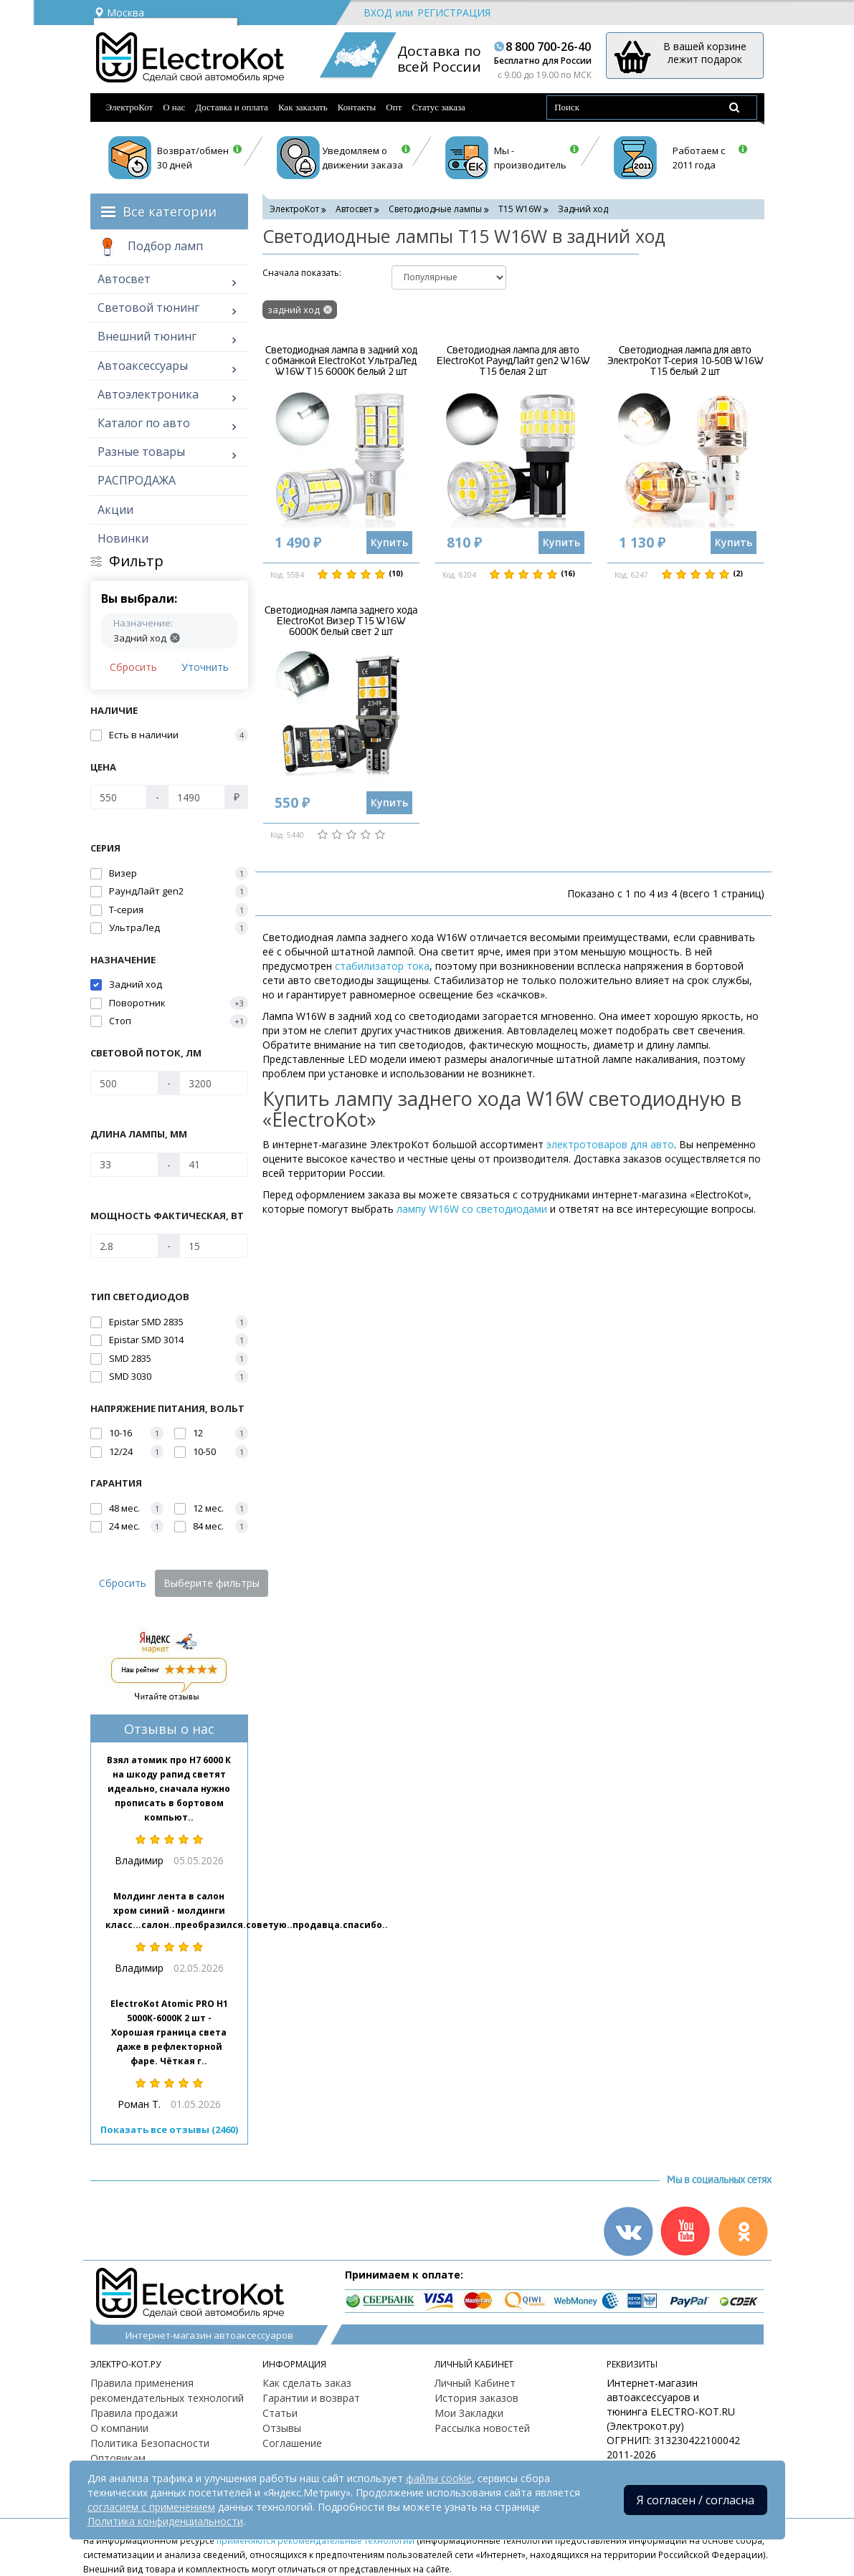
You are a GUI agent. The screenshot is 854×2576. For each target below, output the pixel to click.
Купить (389, 542)
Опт (394, 107)
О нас (174, 107)
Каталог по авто (144, 423)
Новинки (123, 538)
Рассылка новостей (482, 2428)
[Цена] (119, 797)
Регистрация (453, 12)
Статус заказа (438, 107)
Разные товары (141, 451)
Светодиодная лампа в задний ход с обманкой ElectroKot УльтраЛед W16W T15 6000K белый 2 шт (341, 361)
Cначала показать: (301, 273)
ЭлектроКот (129, 107)
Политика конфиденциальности (165, 2521)
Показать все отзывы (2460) (169, 2129)
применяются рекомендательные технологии (315, 2540)
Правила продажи (134, 2413)
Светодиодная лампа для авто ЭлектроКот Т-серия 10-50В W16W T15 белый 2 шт (685, 361)
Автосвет (124, 279)
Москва (119, 12)
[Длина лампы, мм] (124, 1165)
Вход (378, 12)
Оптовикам (118, 2458)
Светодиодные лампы (435, 209)
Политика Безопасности (149, 2443)
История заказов (476, 2398)
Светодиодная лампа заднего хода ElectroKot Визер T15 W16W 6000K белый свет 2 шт (341, 621)
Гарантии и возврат (311, 2398)
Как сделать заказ (306, 2383)
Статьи (280, 2413)
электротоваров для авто (610, 1144)
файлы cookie (439, 2478)
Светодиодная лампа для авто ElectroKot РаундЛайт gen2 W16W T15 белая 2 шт (513, 361)
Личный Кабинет (475, 2383)
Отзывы (281, 2428)
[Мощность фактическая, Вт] (124, 1246)
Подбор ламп (150, 247)
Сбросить (133, 667)
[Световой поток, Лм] (124, 1083)
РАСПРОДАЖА (137, 480)
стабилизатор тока (382, 966)
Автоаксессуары (143, 365)
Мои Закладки (469, 2413)
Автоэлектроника (148, 394)
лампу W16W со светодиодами (472, 1209)
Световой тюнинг (148, 307)
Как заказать (303, 107)
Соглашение (292, 2443)
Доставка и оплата (231, 107)
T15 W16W (519, 209)
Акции (115, 509)
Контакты (357, 107)
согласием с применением (151, 2507)
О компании (119, 2428)
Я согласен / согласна (695, 2500)
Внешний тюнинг (147, 336)
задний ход (293, 309)
